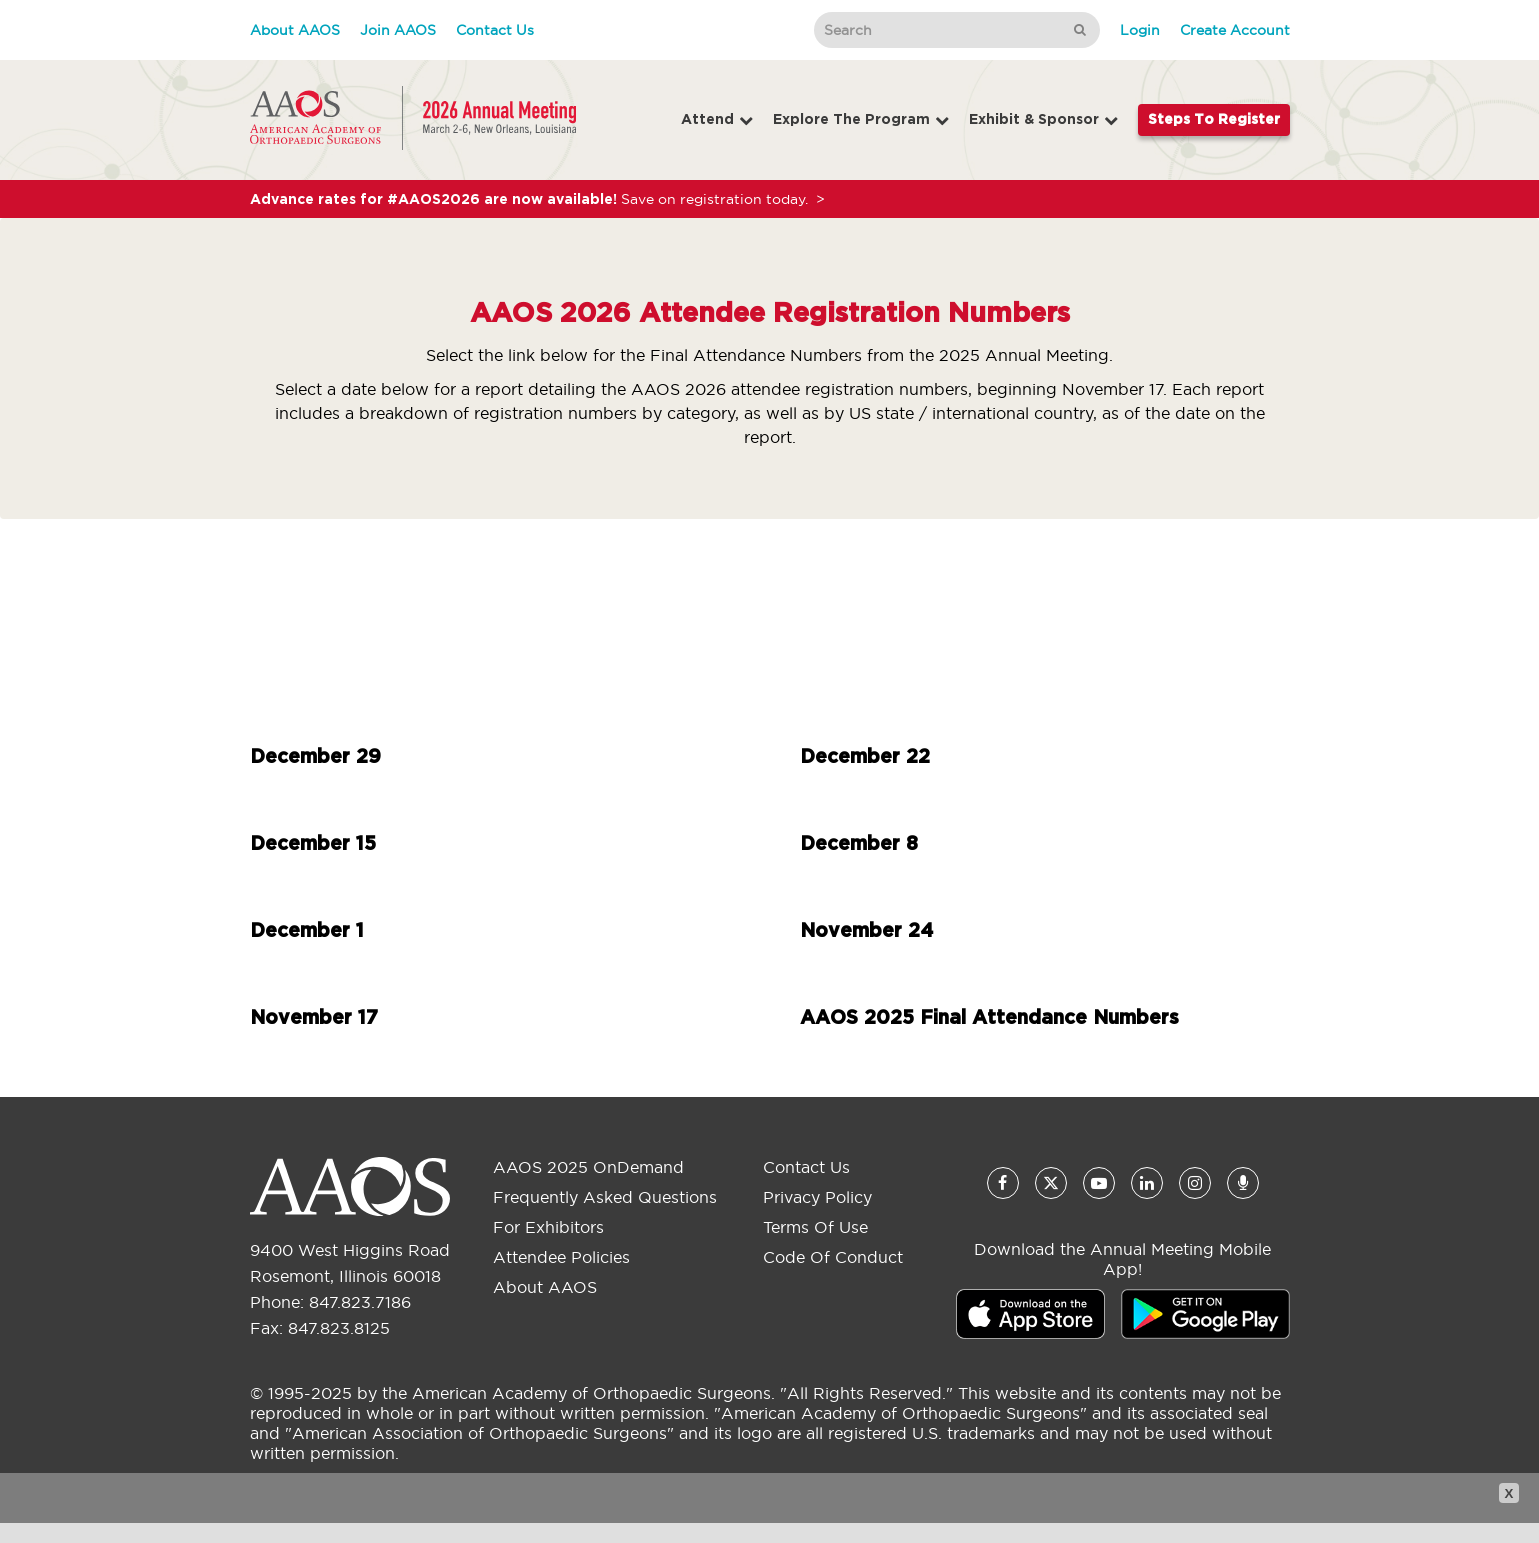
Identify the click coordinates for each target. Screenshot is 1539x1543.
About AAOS (295, 30)
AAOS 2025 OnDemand (588, 1167)
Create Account (1235, 30)
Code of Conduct (833, 1257)
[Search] (937, 30)
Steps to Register (1214, 120)
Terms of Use (815, 1227)
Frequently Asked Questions (605, 1197)
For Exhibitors (548, 1227)
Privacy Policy (817, 1197)
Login (1140, 30)
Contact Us (495, 30)
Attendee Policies (561, 1257)
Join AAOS (398, 30)
